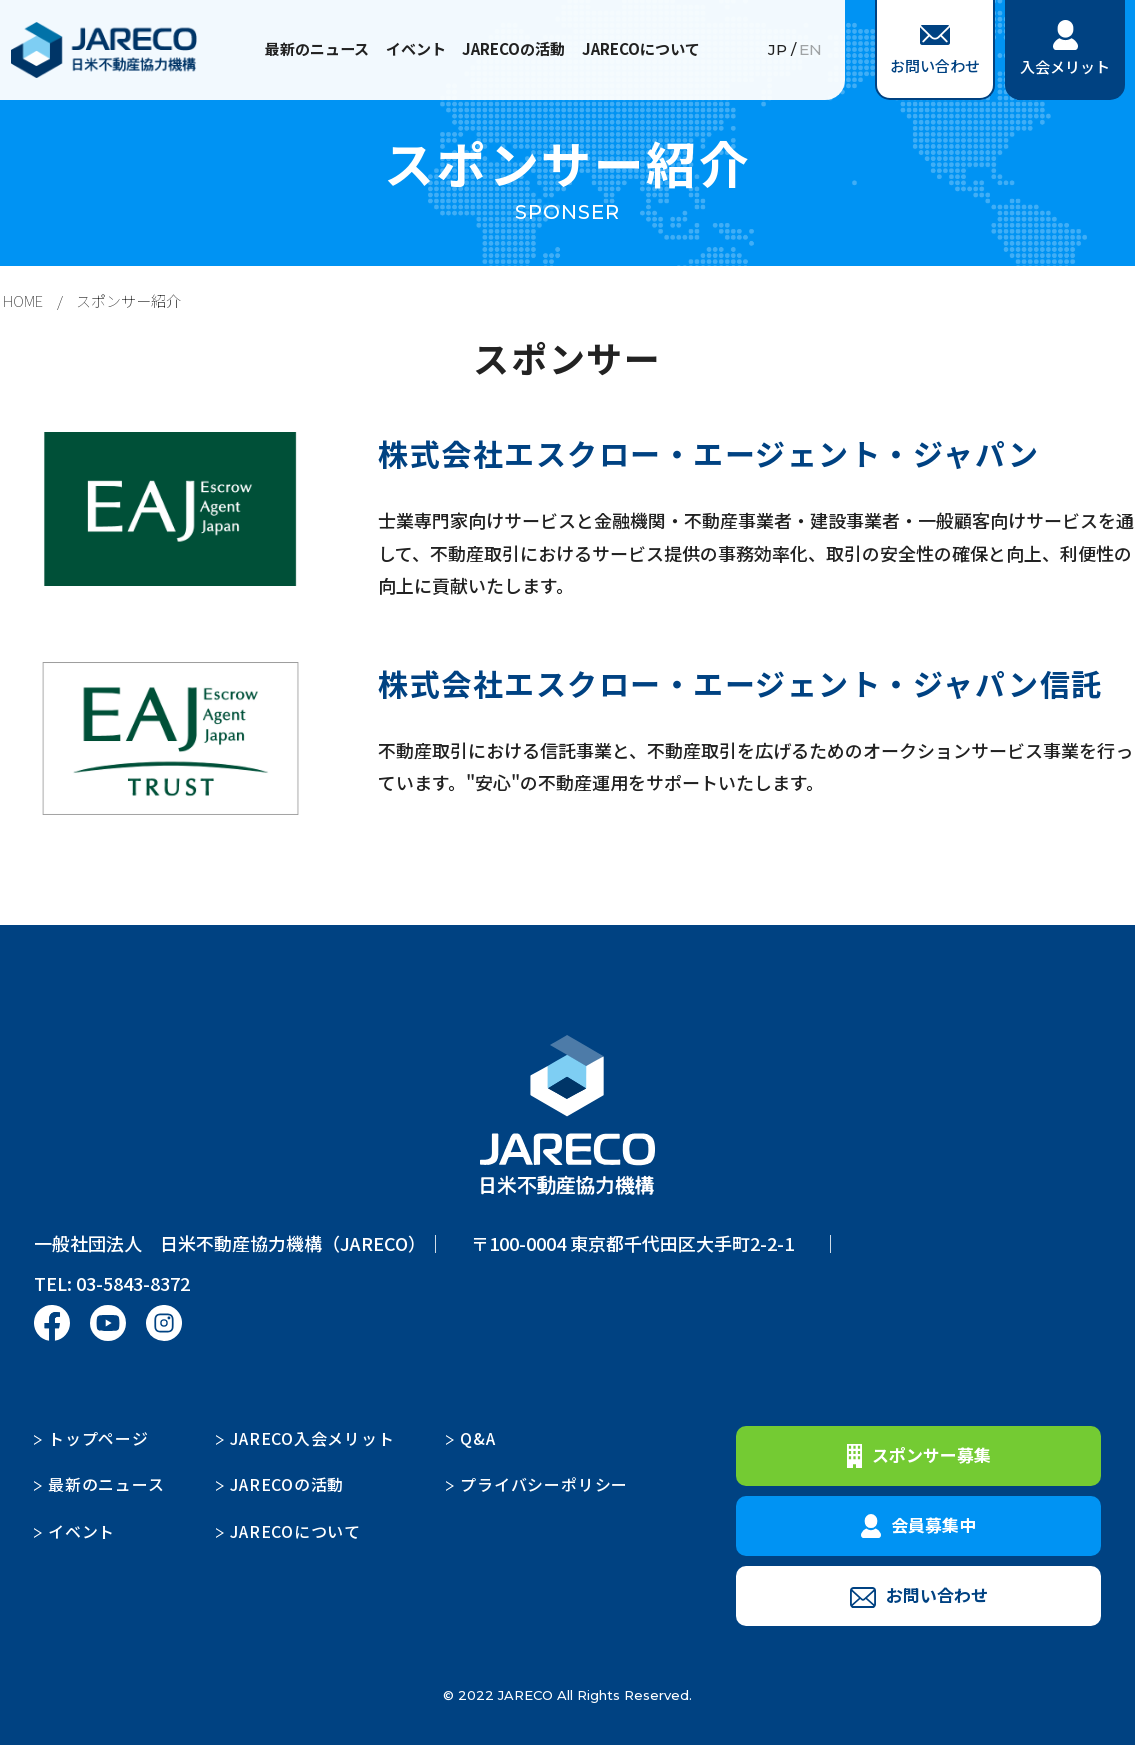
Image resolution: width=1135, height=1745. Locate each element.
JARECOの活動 (513, 48)
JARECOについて (640, 48)
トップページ (98, 1437)
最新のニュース (318, 48)
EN (810, 50)
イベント (416, 48)
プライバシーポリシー (544, 1483)
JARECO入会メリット (313, 1437)
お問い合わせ (935, 50)
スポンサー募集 (919, 1454)
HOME (23, 300)
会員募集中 (918, 1524)
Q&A (478, 1437)
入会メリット (1065, 48)
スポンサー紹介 (128, 300)
